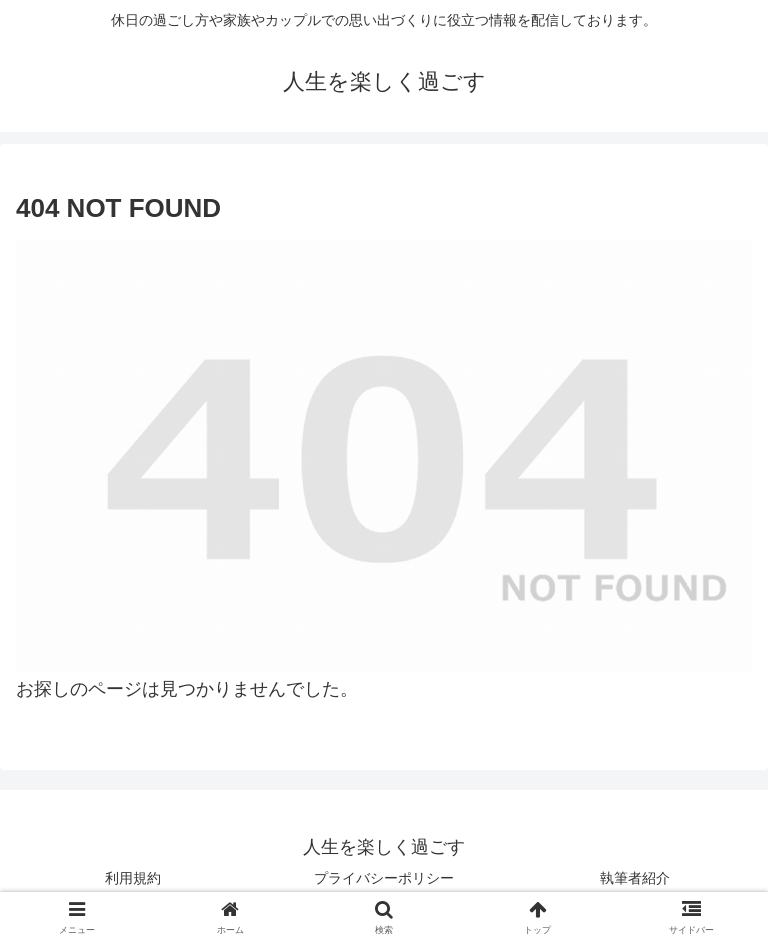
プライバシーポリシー (384, 878)
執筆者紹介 (635, 878)
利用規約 (133, 878)
